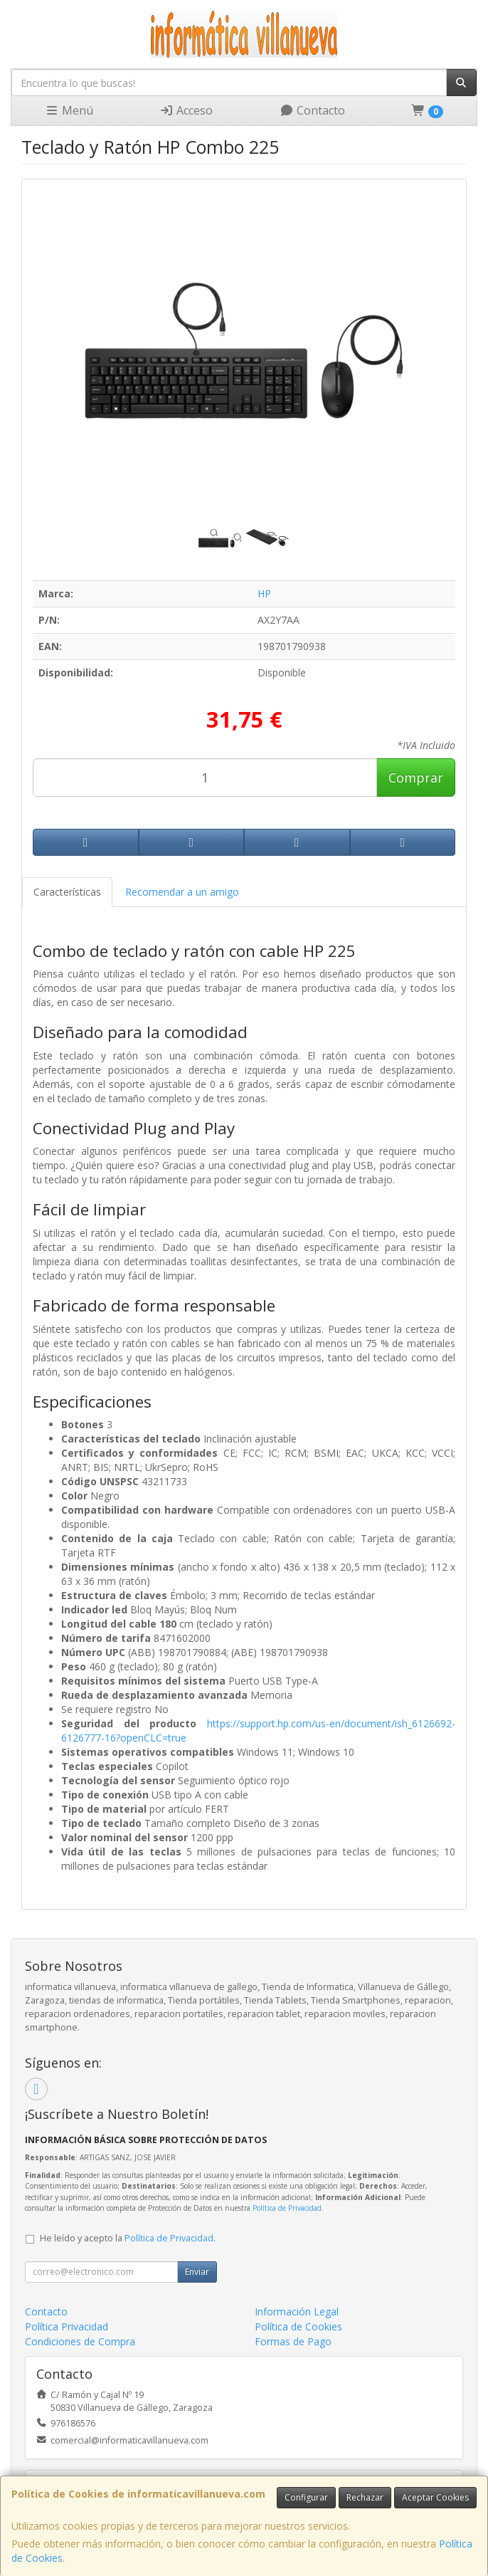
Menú (69, 110)
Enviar (197, 2272)
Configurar (306, 2497)
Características (67, 892)
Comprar (415, 777)
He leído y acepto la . (128, 2238)
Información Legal (297, 2311)
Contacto (312, 110)
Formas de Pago (293, 2341)
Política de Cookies (298, 2326)
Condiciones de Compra (80, 2341)
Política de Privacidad (287, 2208)
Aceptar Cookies (435, 2497)
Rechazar (364, 2497)
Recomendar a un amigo (182, 892)
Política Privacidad (66, 2326)
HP (264, 593)
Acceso (186, 110)
